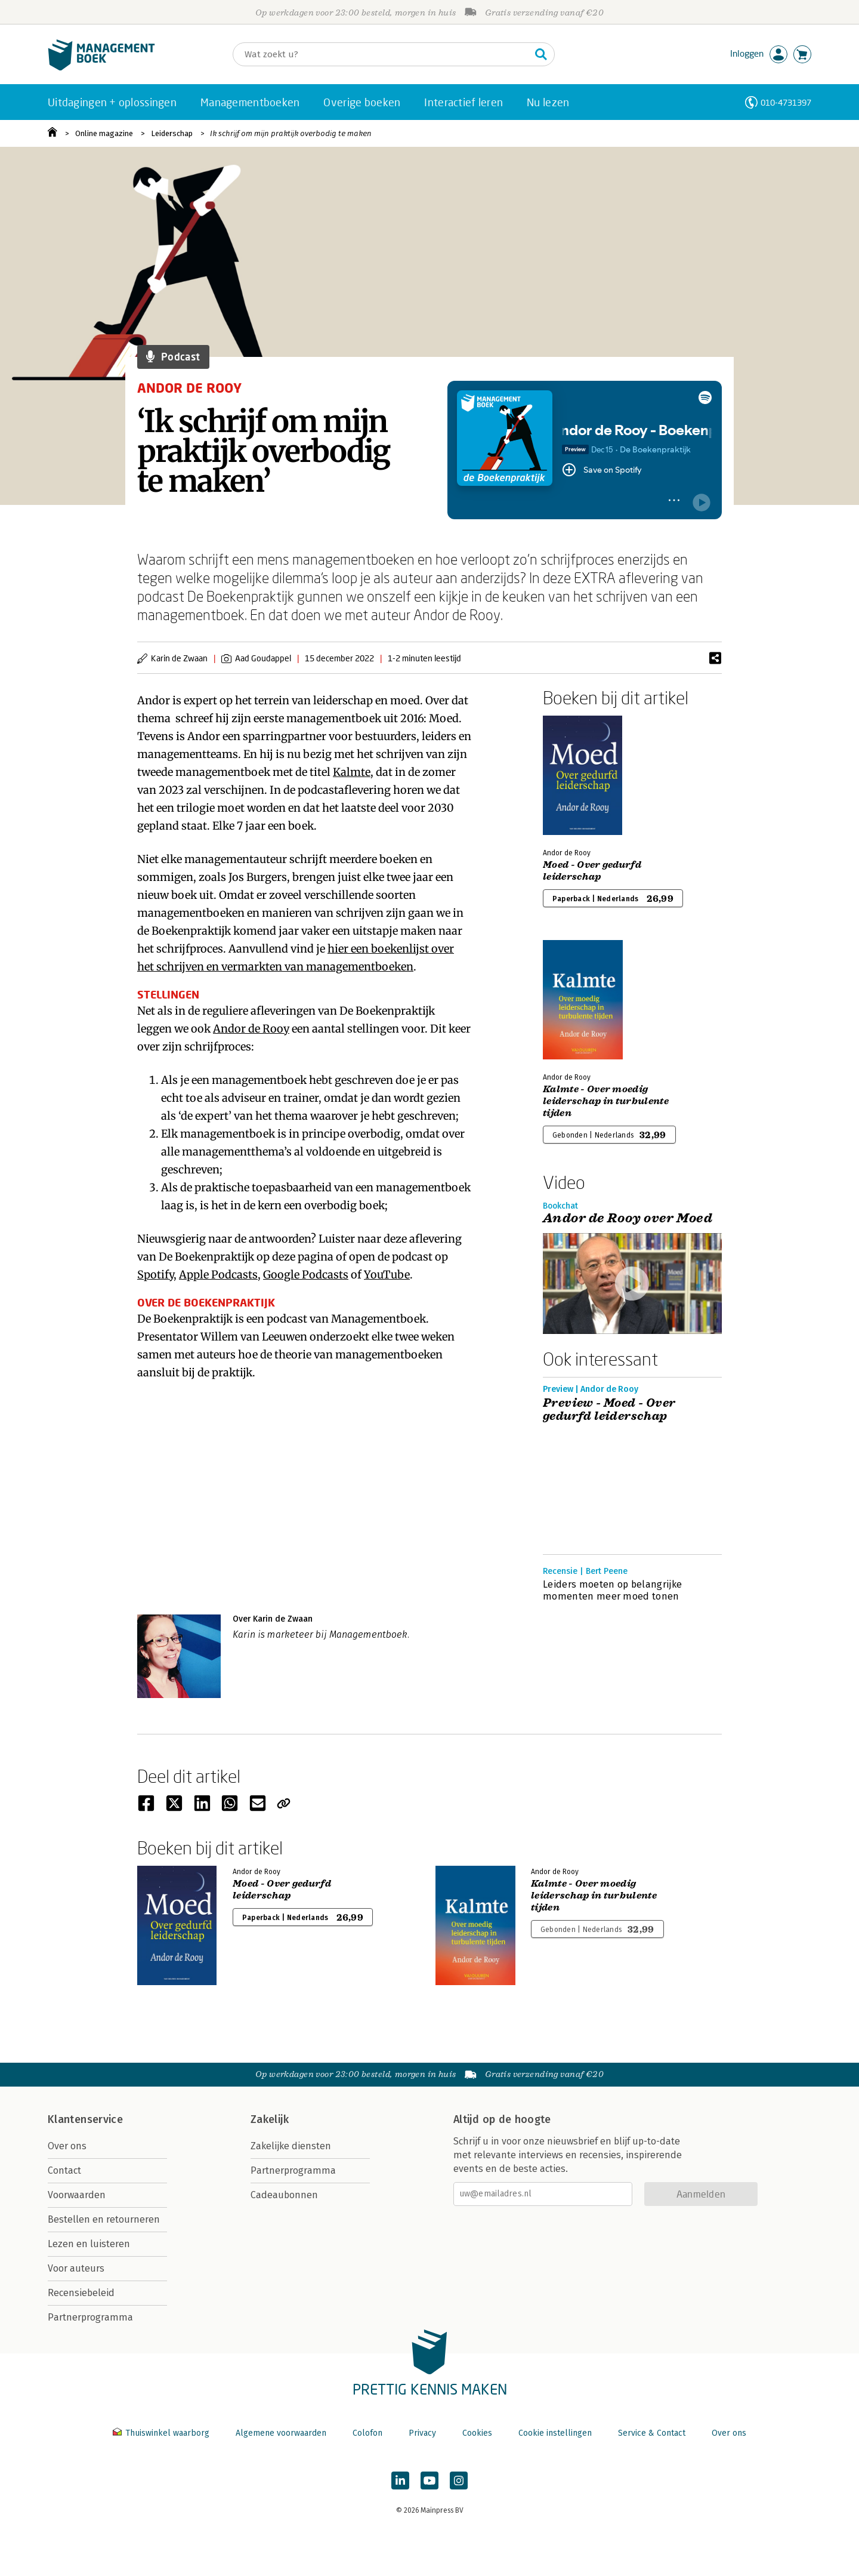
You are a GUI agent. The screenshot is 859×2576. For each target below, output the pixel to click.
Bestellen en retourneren (104, 2219)
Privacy (422, 2433)
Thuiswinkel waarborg (162, 2433)
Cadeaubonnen (284, 2195)
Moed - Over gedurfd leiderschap (592, 871)
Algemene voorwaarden (281, 2433)
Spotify (155, 1274)
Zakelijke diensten (291, 2146)
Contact (64, 2170)
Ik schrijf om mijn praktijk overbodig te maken (291, 133)
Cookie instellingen (555, 2433)
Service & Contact (651, 2433)
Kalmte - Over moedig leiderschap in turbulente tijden (606, 1101)
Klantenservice (85, 2119)
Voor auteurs (76, 2268)
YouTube (387, 1274)
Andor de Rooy (251, 1029)
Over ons (67, 2146)
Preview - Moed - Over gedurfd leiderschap (609, 1410)
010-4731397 (786, 102)
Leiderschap (172, 133)
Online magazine (104, 133)
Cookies (477, 2433)
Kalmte (351, 772)
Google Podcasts (305, 1274)
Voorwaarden (77, 2195)
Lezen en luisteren (89, 2244)
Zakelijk (270, 2119)
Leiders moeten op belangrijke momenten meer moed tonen (612, 1590)
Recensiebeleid (81, 2292)
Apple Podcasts (218, 1274)
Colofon (367, 2433)
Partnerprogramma (90, 2317)
